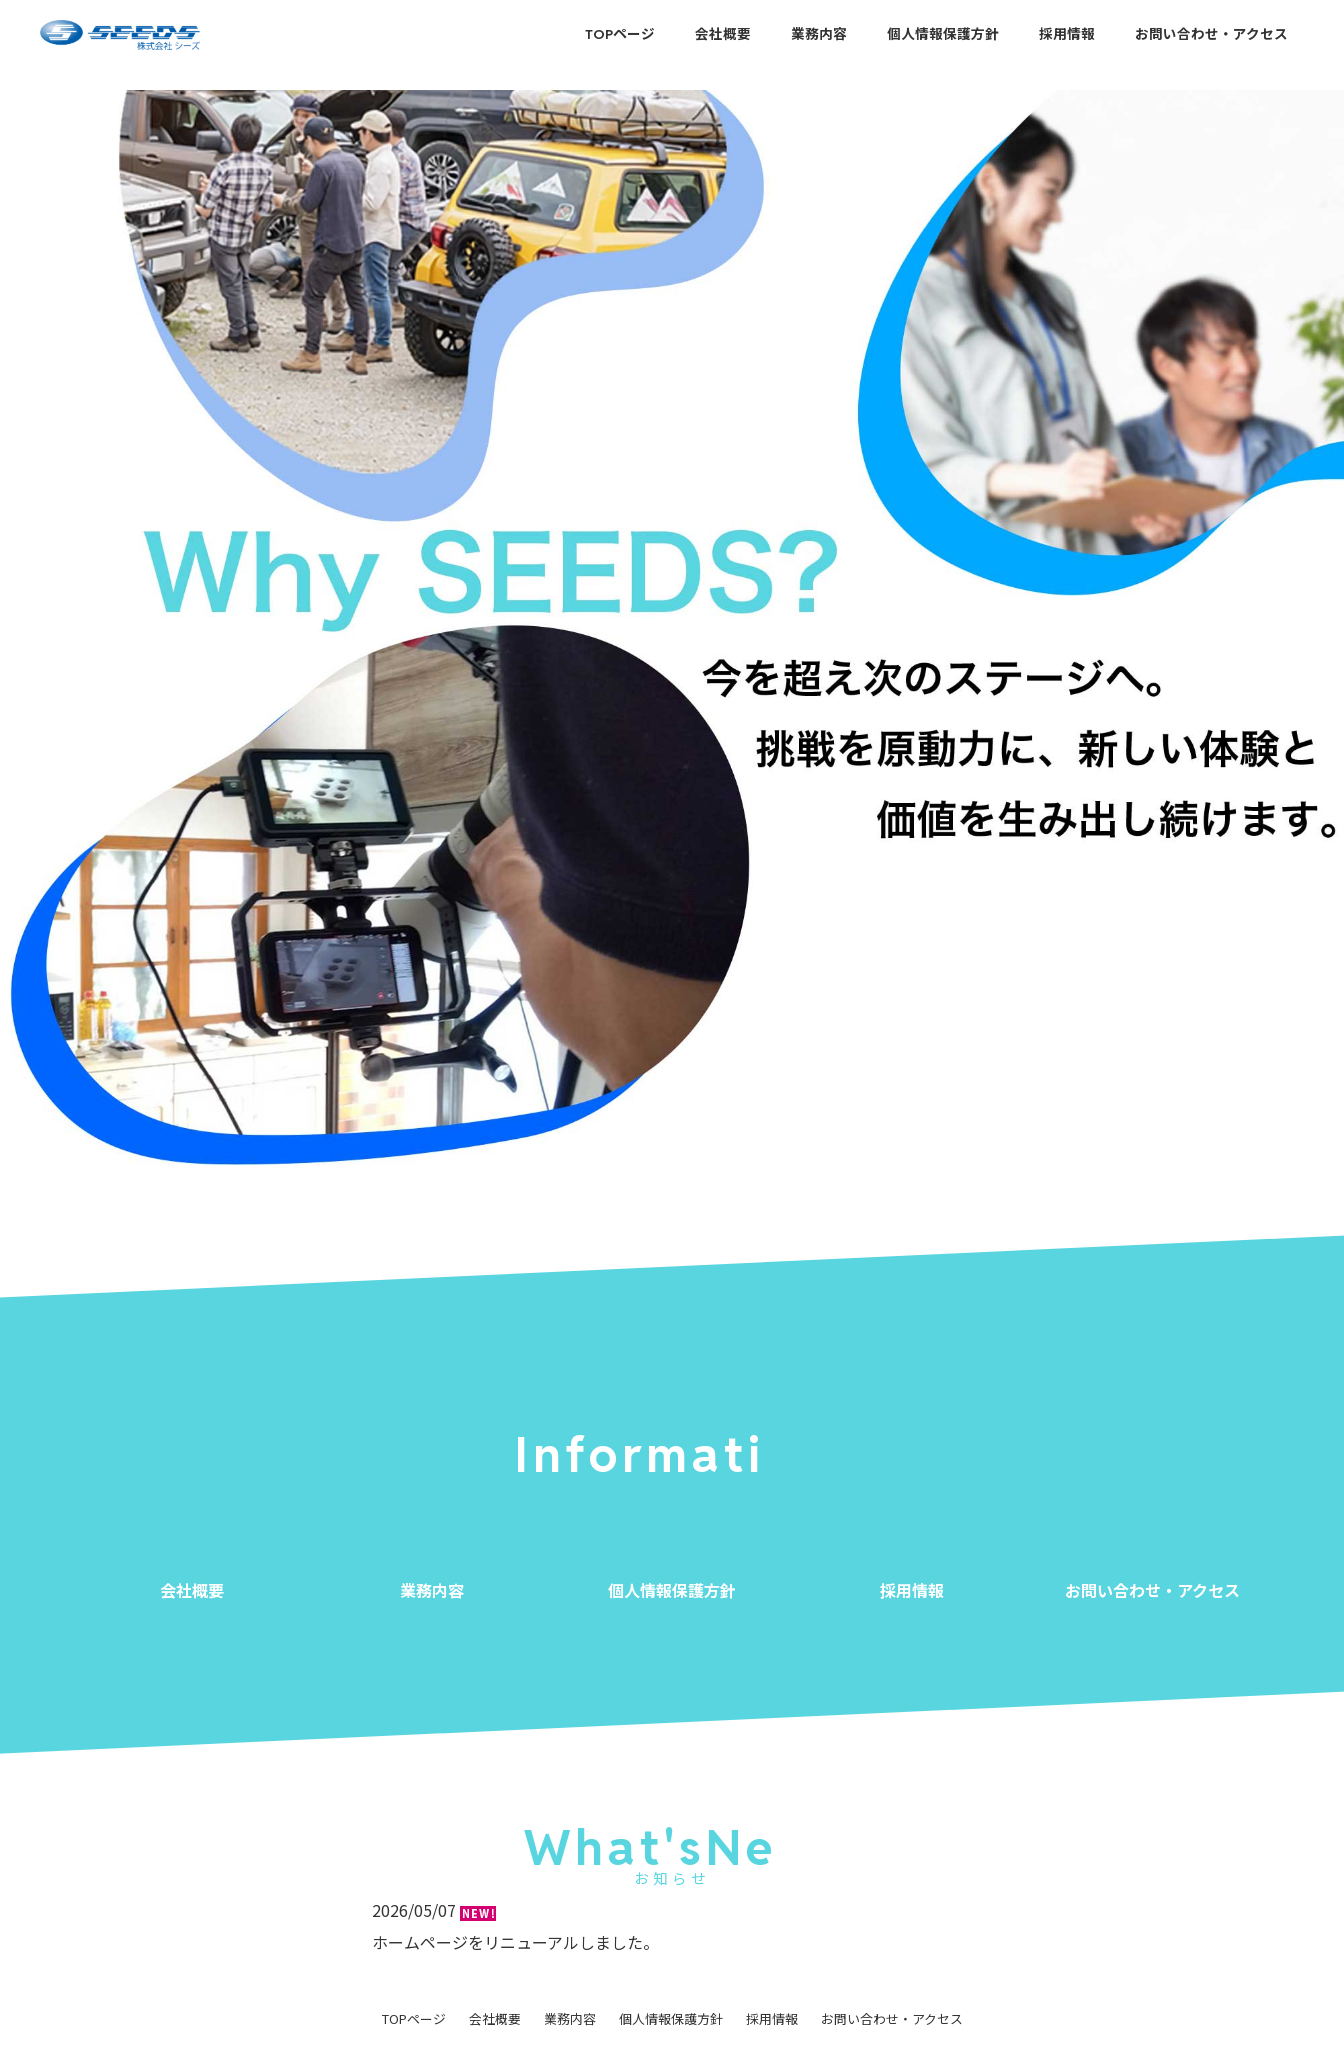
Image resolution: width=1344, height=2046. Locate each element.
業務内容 (819, 34)
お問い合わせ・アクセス (1211, 34)
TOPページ (620, 34)
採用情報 (1067, 34)
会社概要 (723, 34)
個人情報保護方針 (943, 34)
